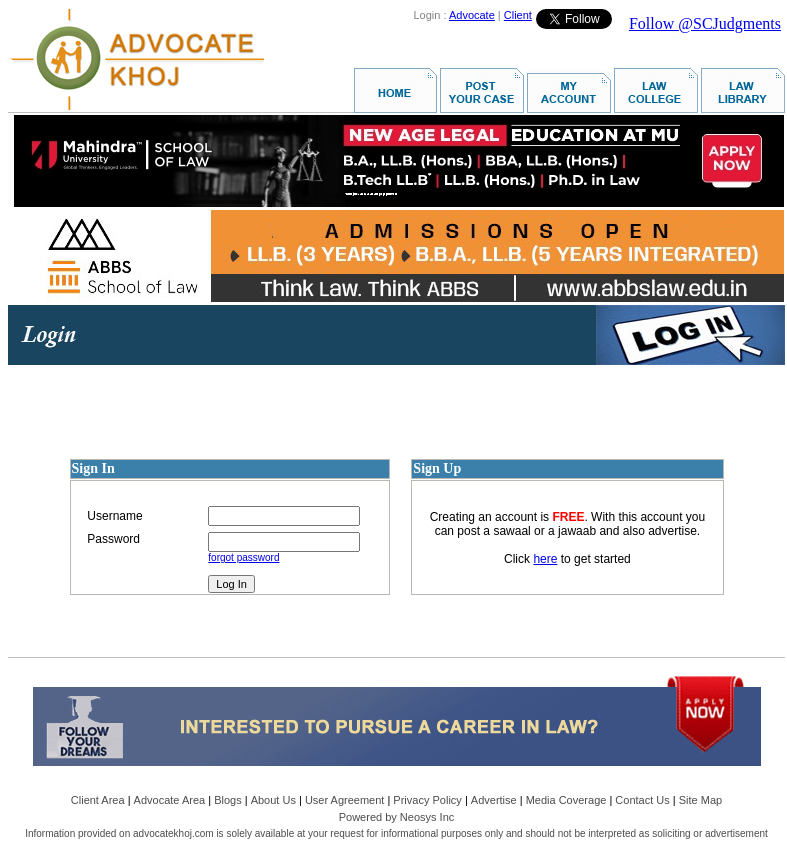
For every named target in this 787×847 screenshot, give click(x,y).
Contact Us (642, 800)
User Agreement (344, 800)
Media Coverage (566, 800)
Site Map (700, 800)
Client (518, 15)
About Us (273, 800)
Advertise (494, 800)
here (545, 559)
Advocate (472, 15)
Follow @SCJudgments (705, 23)
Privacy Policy (427, 800)
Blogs (228, 800)
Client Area (98, 800)
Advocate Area (170, 800)
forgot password (243, 557)
